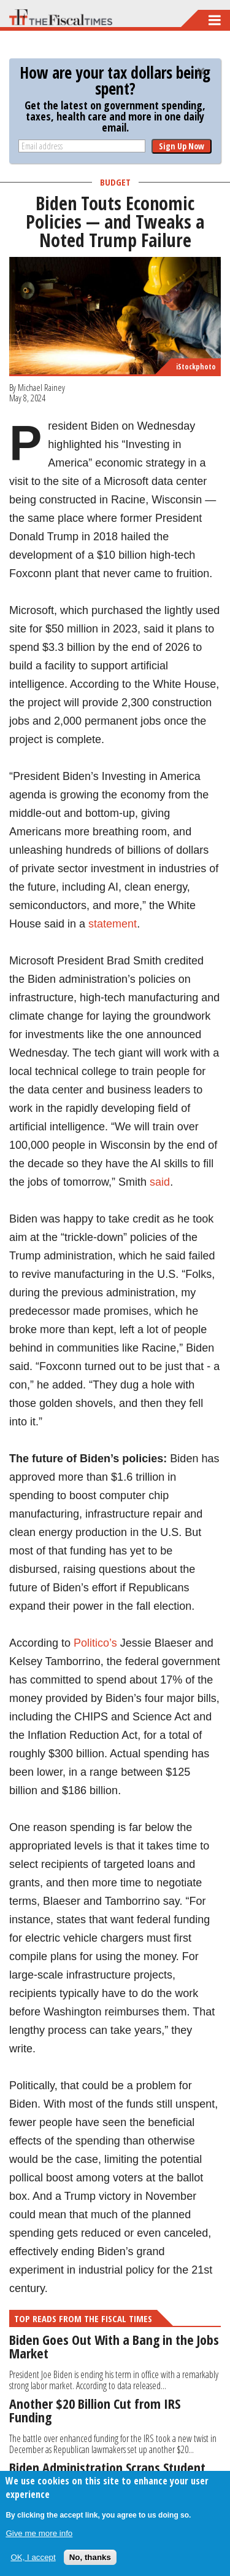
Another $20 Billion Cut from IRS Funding (94, 2410)
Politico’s (95, 1643)
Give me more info (39, 2533)
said (160, 1182)
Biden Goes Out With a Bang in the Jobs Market (114, 2346)
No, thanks (90, 2557)
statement (112, 924)
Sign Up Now (181, 146)
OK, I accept (32, 2557)
